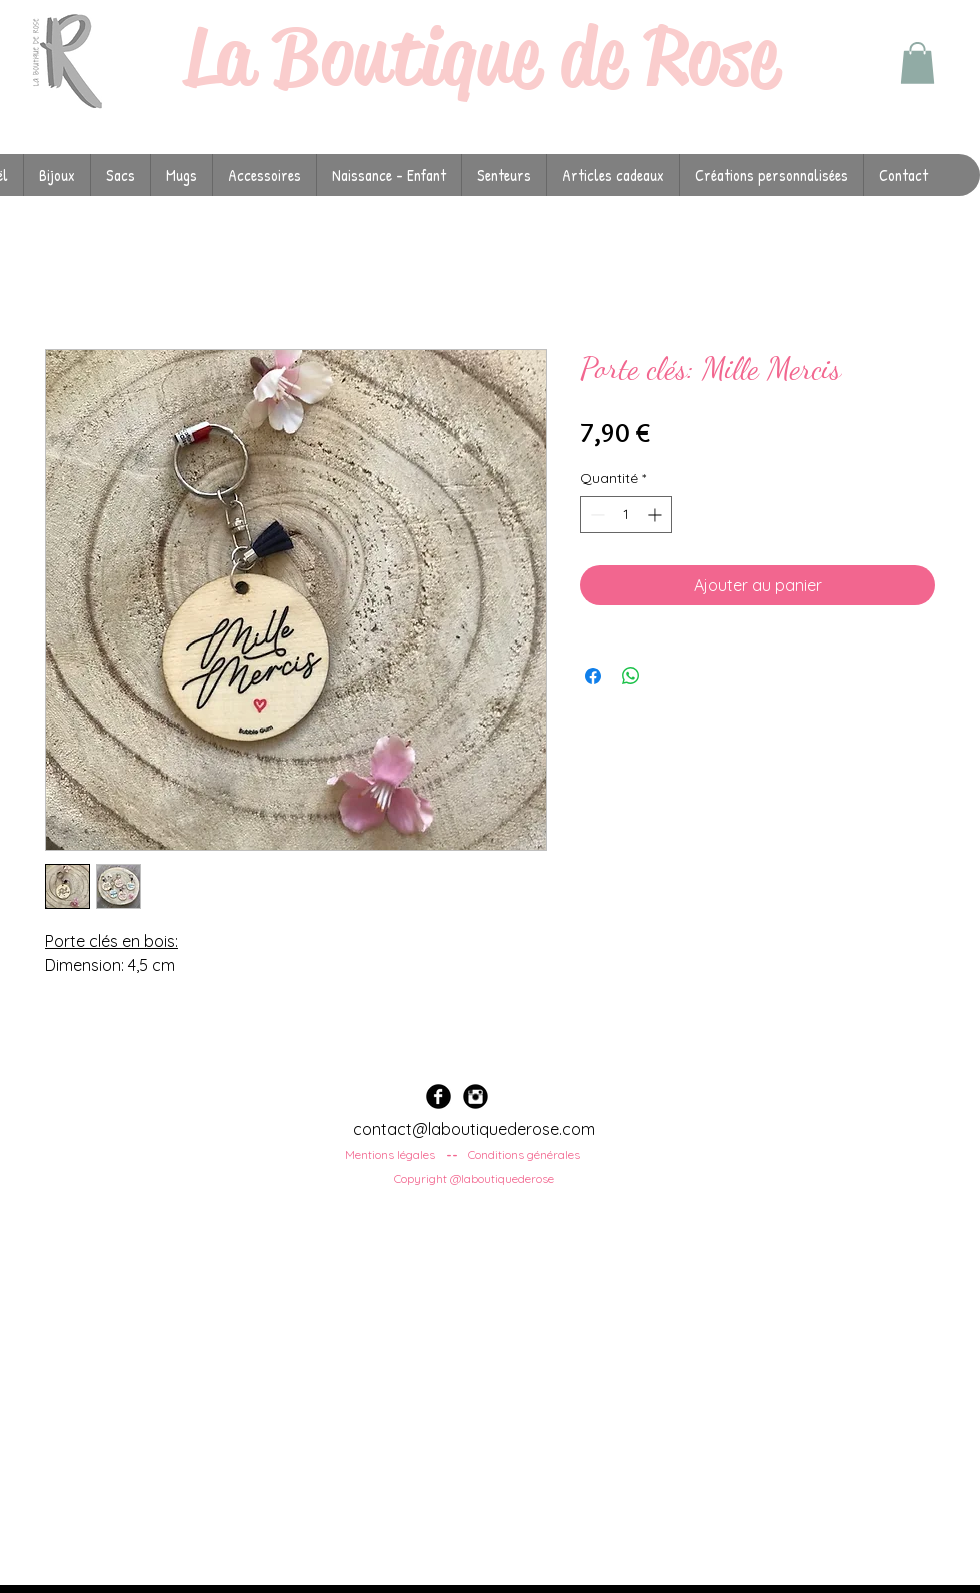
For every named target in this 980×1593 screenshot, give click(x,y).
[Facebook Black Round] (438, 1096)
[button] (917, 63)
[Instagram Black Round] (475, 1096)
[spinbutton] (626, 514)
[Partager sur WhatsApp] (631, 676)
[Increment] (656, 514)
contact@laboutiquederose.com (474, 1129)
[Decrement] (595, 514)
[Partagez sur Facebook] (593, 676)
